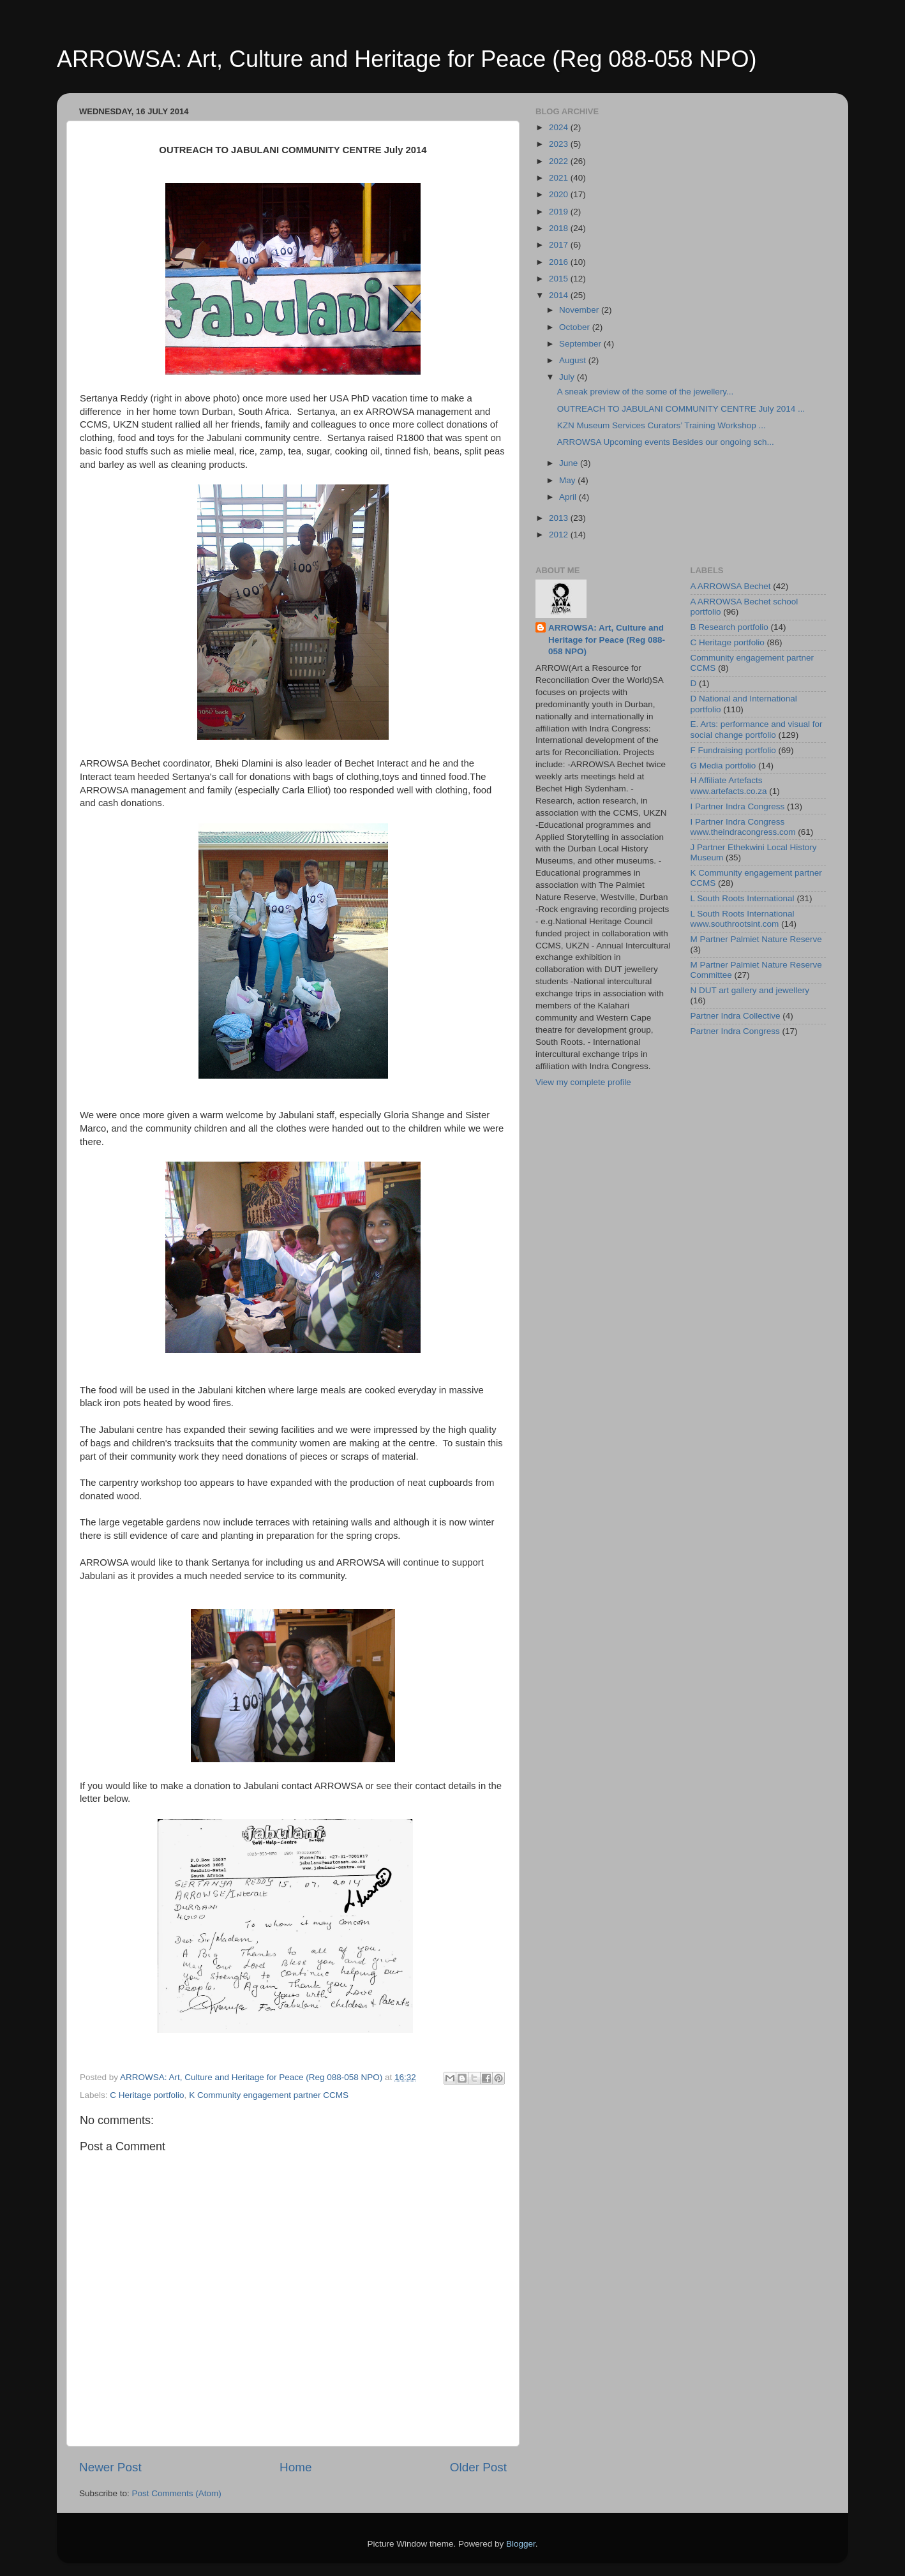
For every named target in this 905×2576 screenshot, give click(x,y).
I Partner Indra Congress (738, 806)
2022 (560, 161)
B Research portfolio (729, 627)
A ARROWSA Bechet (731, 586)
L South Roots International (743, 898)
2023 (560, 144)
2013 (560, 518)
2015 (560, 278)
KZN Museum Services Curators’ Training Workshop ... (661, 425)
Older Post (478, 2467)
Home (295, 2467)
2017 (560, 245)
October (575, 327)
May (568, 480)
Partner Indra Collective (736, 1016)
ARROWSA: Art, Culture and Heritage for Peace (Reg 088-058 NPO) (406, 59)
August (573, 360)
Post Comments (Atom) (176, 2493)
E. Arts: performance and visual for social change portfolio (757, 729)
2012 (560, 534)
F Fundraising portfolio (733, 750)
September (581, 343)
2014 (560, 295)
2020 (560, 194)
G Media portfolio (723, 765)
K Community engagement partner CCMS (268, 2095)
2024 (560, 127)
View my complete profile (583, 1082)
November (580, 310)
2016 (560, 262)
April (569, 497)
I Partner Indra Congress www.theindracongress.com (743, 827)
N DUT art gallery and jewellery (750, 990)
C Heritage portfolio (147, 2095)
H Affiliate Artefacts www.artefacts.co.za (729, 785)
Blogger (520, 2544)
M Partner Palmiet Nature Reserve (756, 939)
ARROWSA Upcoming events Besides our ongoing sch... (665, 442)
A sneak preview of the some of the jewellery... (645, 391)
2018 (560, 228)
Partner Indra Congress (735, 1031)
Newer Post (110, 2467)
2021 (560, 178)
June (569, 463)
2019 (560, 211)
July (568, 377)
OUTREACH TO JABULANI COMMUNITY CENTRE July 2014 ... (681, 409)
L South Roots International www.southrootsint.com (743, 919)
